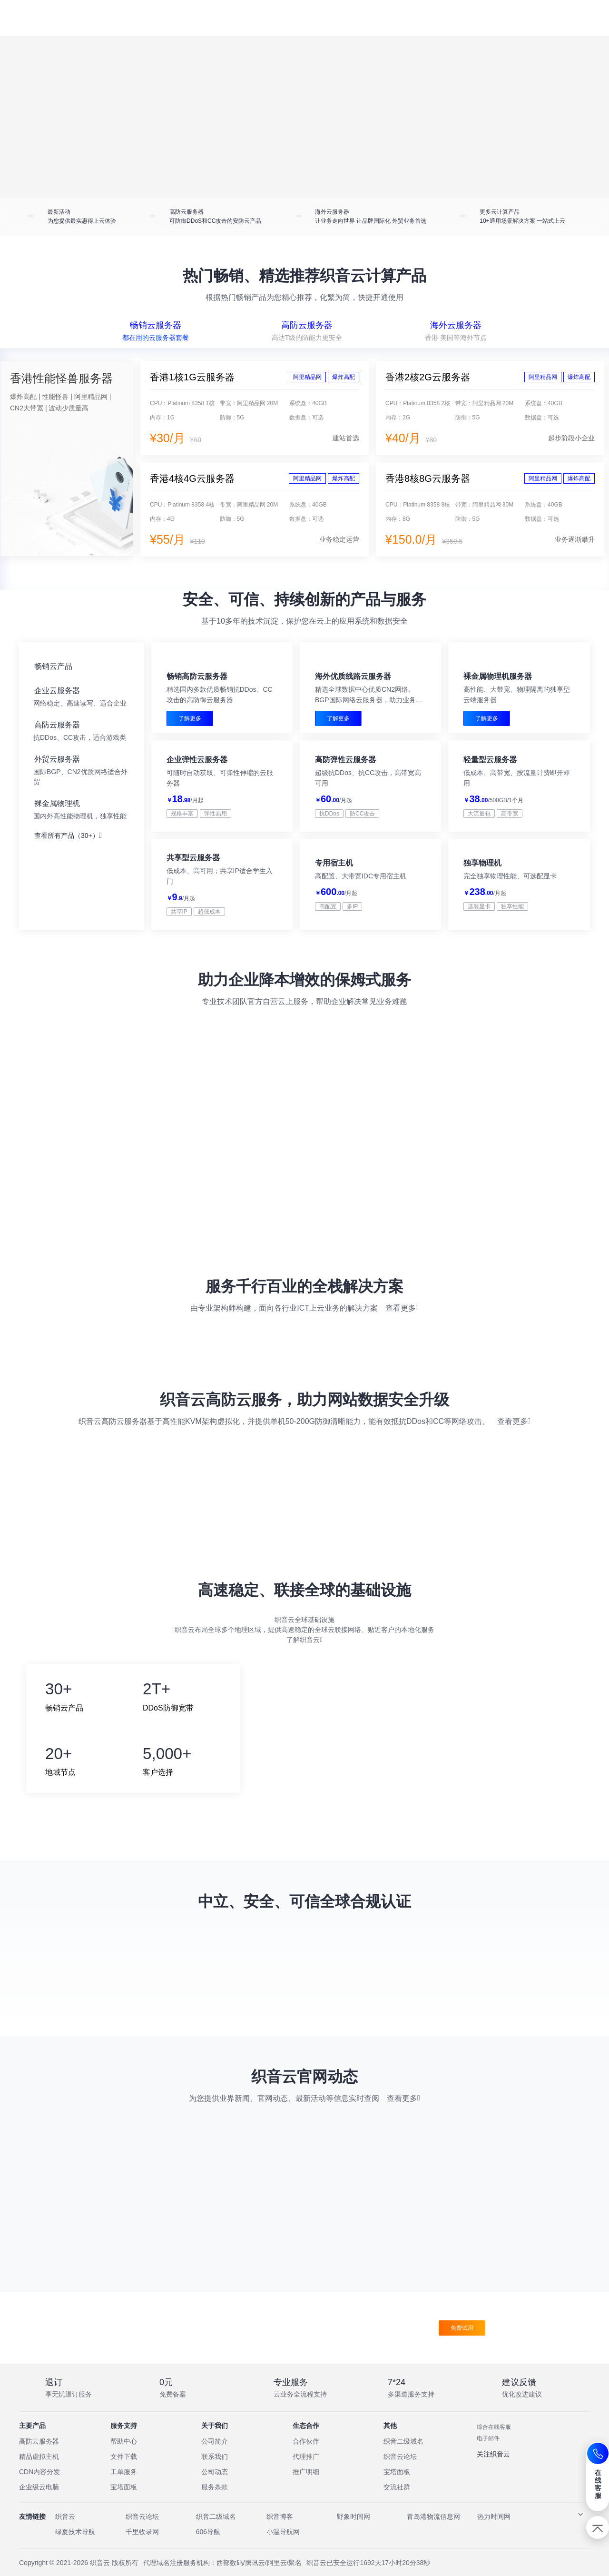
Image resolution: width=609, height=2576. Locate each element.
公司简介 (214, 2455)
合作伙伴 (306, 2455)
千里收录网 (142, 2545)
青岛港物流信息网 (433, 2530)
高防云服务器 (39, 2455)
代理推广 (306, 2470)
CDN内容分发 (39, 2485)
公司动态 (214, 2485)
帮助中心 (123, 2455)
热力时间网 (494, 2530)
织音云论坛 (400, 2470)
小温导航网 (283, 2545)
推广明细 (306, 2485)
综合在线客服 (494, 2440)
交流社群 (396, 2501)
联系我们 (214, 2470)
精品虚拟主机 (39, 2470)
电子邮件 (488, 2452)
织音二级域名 (403, 2455)
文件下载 (123, 2470)
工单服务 (123, 2485)
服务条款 (214, 2501)
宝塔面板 (123, 2501)
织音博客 (279, 2530)
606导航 (208, 2545)
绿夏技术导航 (75, 2545)
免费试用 (462, 2342)
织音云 (65, 2530)
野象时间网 (353, 2530)
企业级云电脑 (39, 2501)
